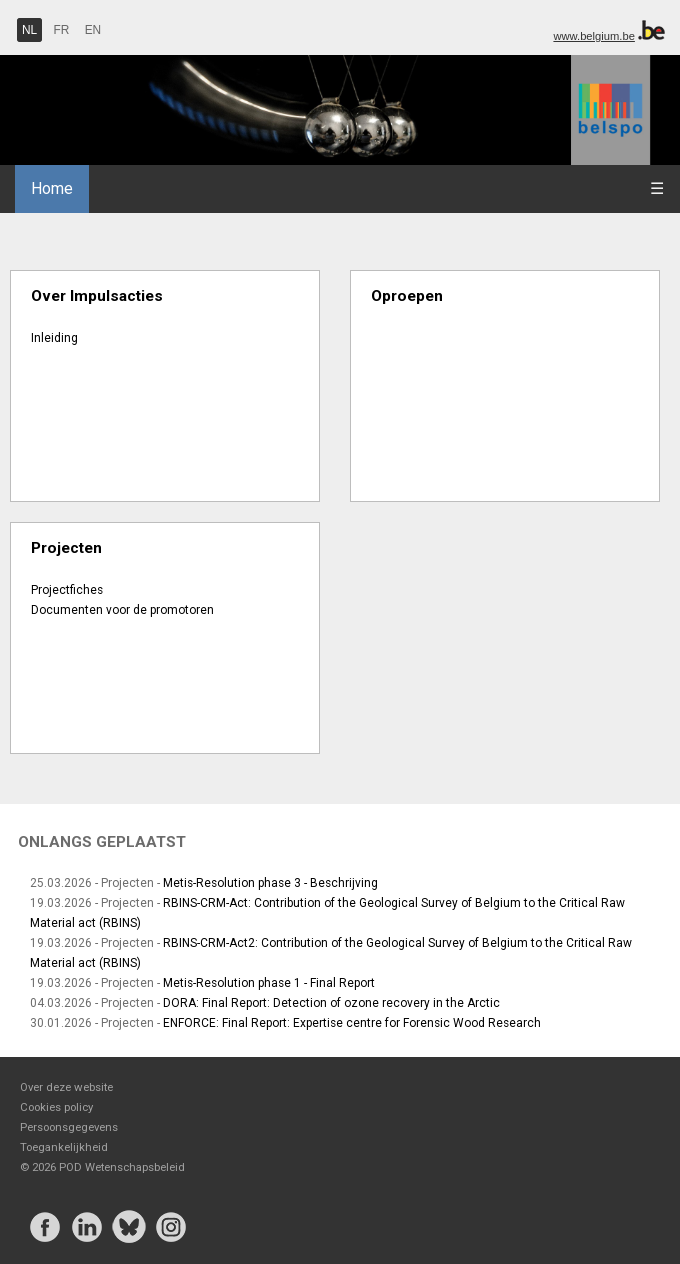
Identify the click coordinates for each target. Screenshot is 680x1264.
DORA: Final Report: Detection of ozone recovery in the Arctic (331, 1003)
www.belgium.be (593, 36)
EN (93, 30)
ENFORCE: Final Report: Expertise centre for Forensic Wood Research (352, 1023)
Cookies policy (56, 1107)
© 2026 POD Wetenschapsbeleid (102, 1167)
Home (52, 188)
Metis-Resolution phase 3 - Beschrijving (270, 883)
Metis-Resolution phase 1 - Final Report (269, 983)
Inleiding (54, 338)
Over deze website (66, 1087)
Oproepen (407, 296)
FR (62, 30)
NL (29, 30)
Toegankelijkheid (64, 1147)
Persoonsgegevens (69, 1127)
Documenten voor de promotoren (122, 610)
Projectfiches (67, 590)
